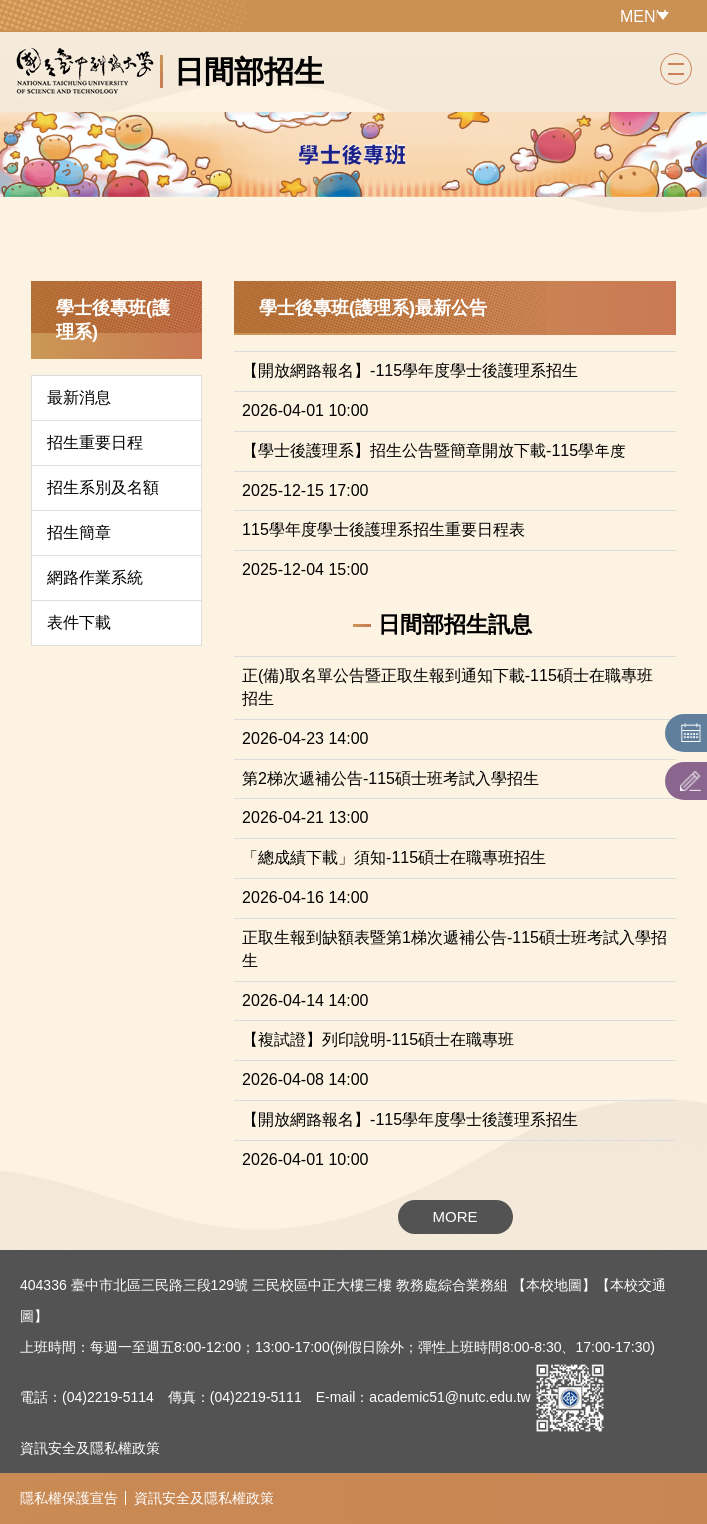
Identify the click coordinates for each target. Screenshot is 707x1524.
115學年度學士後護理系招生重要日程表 (383, 529)
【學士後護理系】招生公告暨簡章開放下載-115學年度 (434, 450)
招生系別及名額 (103, 487)
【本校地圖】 (554, 1285)
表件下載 (79, 622)
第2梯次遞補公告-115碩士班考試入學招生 (390, 778)
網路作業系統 (95, 577)
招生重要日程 (95, 442)
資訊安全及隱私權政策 (90, 1448)
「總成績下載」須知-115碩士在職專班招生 (394, 857)
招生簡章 (79, 532)
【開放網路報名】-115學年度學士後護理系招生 (410, 370)
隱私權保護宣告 (69, 1498)
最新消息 (79, 397)
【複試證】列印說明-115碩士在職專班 (378, 1039)
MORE (455, 1216)
